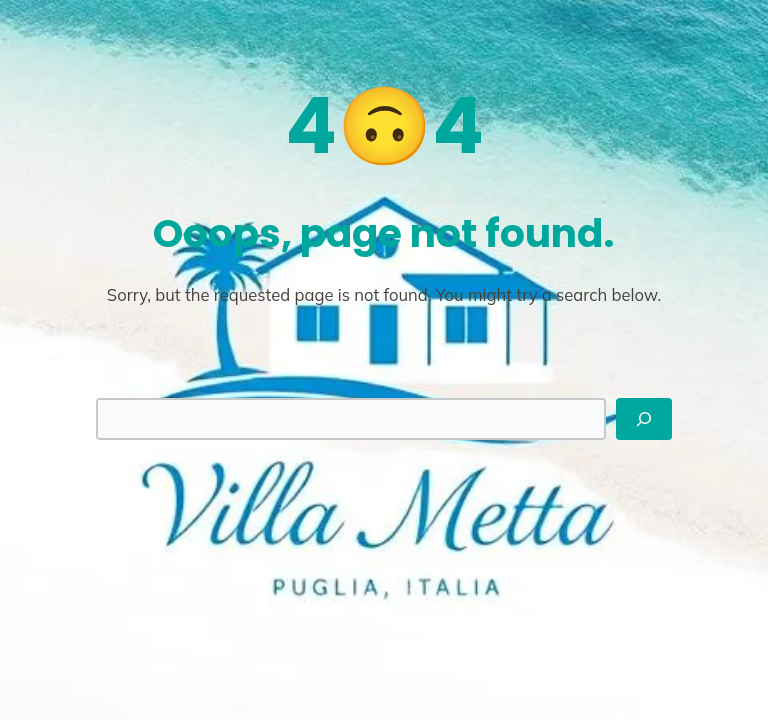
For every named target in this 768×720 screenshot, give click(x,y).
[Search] (644, 418)
